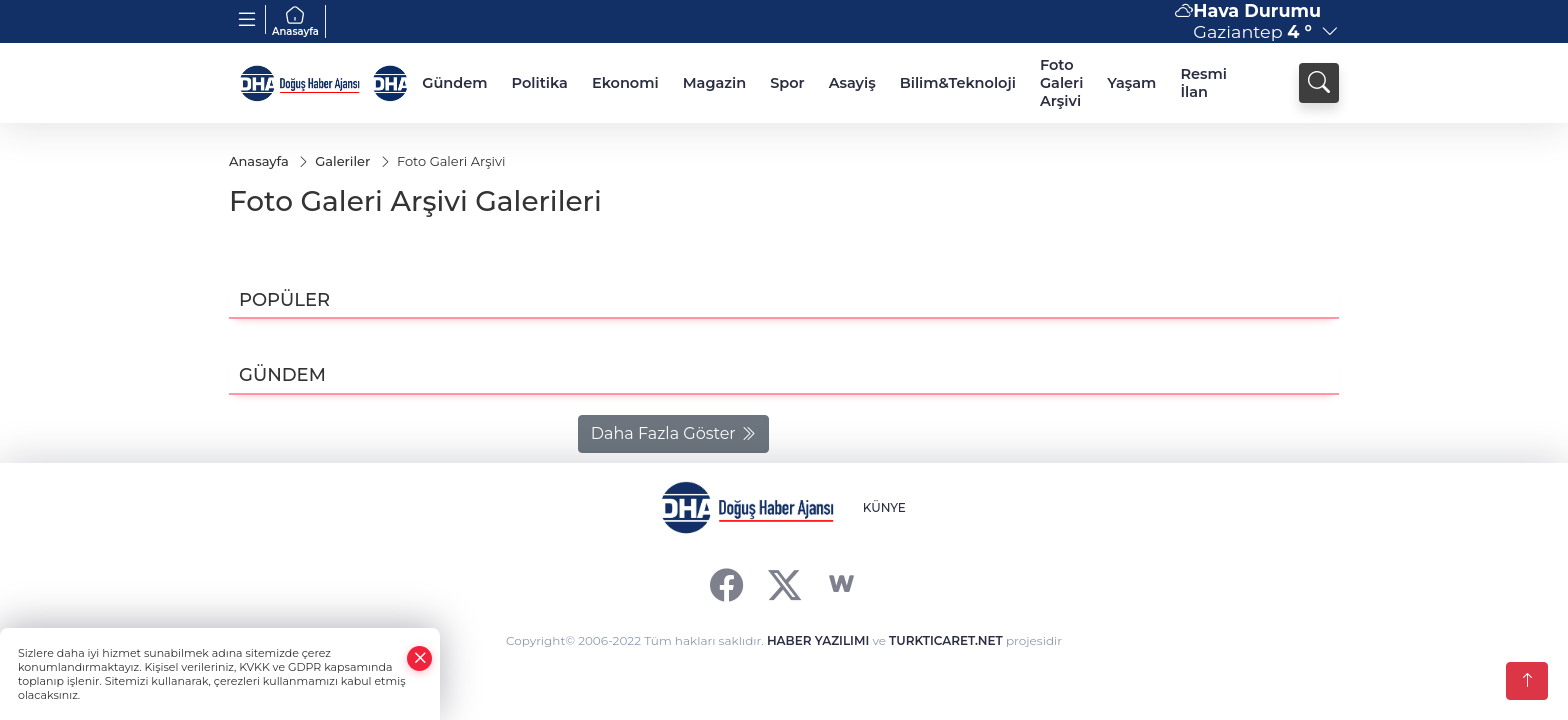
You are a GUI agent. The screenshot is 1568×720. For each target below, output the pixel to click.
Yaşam (1131, 83)
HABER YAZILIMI (818, 640)
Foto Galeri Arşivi (1061, 83)
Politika (540, 83)
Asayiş (852, 83)
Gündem (454, 83)
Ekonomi (625, 83)
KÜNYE (884, 507)
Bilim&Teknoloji (958, 83)
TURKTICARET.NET (946, 640)
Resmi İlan (1203, 83)
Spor (787, 83)
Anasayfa (295, 21)
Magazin (714, 83)
